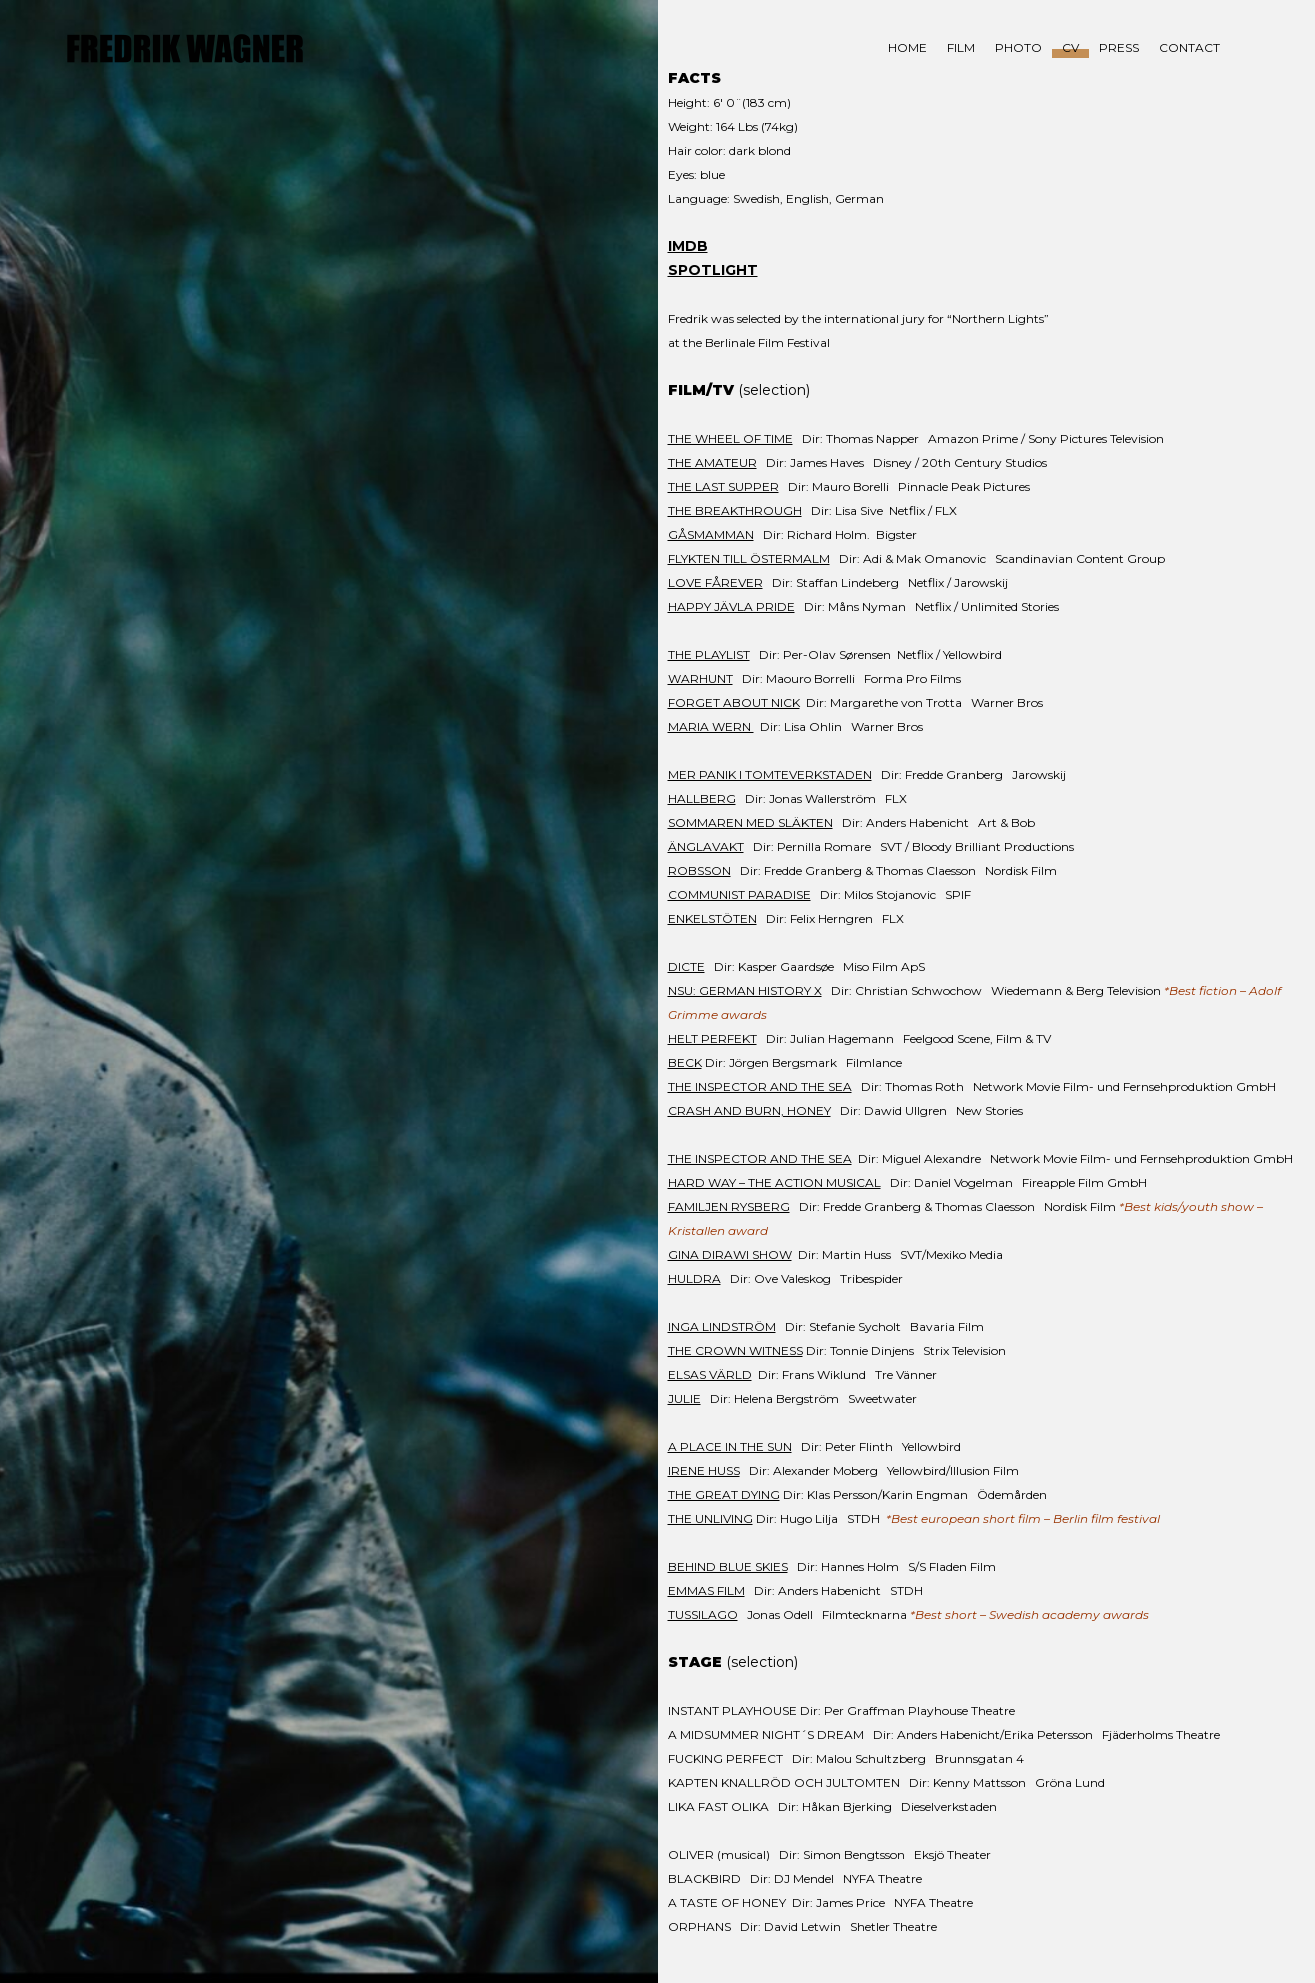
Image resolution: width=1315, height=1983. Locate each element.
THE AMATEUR (712, 462)
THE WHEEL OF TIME (730, 438)
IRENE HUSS (704, 1470)
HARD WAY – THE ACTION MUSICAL (774, 1182)
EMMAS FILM (706, 1590)
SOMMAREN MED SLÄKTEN (750, 822)
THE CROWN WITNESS (735, 1350)
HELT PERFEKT (712, 1038)
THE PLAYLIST (709, 654)
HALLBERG (702, 798)
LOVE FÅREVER (715, 582)
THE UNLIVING (710, 1518)
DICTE (686, 966)
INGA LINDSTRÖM (722, 1326)
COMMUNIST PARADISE (739, 894)
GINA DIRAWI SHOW (730, 1254)
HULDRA (694, 1278)
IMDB (688, 246)
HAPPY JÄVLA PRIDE (731, 606)
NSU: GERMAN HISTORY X (745, 990)
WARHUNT (700, 678)
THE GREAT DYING (724, 1494)
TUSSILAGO (703, 1614)
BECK (685, 1062)
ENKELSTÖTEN (712, 918)
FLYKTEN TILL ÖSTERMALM (749, 558)
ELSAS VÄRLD (710, 1374)
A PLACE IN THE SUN (730, 1446)
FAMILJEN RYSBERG (729, 1206)
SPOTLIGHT (713, 270)
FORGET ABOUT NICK (734, 702)
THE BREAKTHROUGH (735, 510)
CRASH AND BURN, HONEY (749, 1110)
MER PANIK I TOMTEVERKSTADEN (770, 774)
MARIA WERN (711, 726)
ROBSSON (699, 870)
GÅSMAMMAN (711, 534)
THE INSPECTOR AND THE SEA (760, 1086)
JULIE (684, 1398)
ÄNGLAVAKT (706, 846)
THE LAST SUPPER (723, 486)
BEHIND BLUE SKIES (728, 1566)
